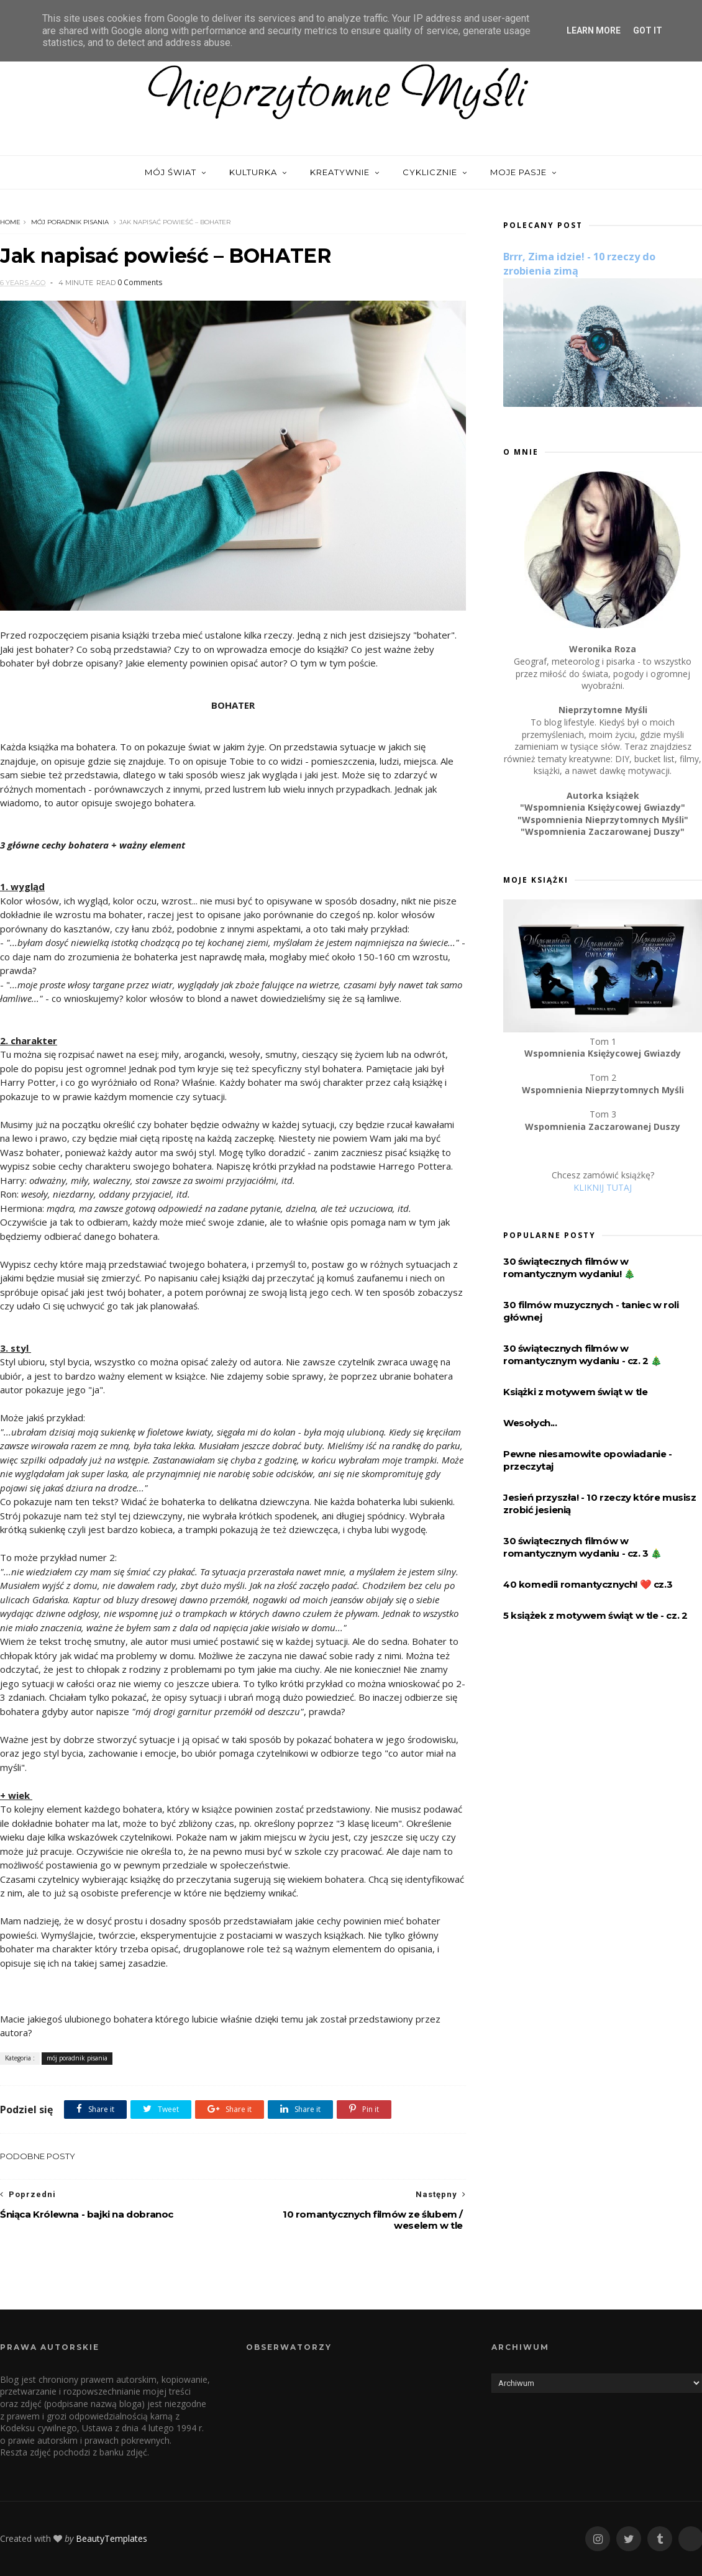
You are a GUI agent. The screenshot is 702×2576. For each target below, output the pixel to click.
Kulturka (253, 172)
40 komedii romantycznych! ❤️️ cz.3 (587, 1584)
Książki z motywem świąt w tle (575, 1392)
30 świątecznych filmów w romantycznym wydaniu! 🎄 (569, 1267)
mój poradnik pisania (70, 222)
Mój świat (170, 172)
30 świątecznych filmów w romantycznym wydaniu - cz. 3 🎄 (582, 1547)
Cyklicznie (430, 172)
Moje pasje (518, 172)
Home (10, 222)
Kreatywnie (340, 172)
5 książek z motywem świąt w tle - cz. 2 (595, 1615)
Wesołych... (530, 1423)
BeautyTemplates (111, 2538)
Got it (647, 30)
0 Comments (139, 282)
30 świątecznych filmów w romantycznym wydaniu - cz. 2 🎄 (582, 1354)
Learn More (594, 30)
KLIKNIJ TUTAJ (602, 1187)
